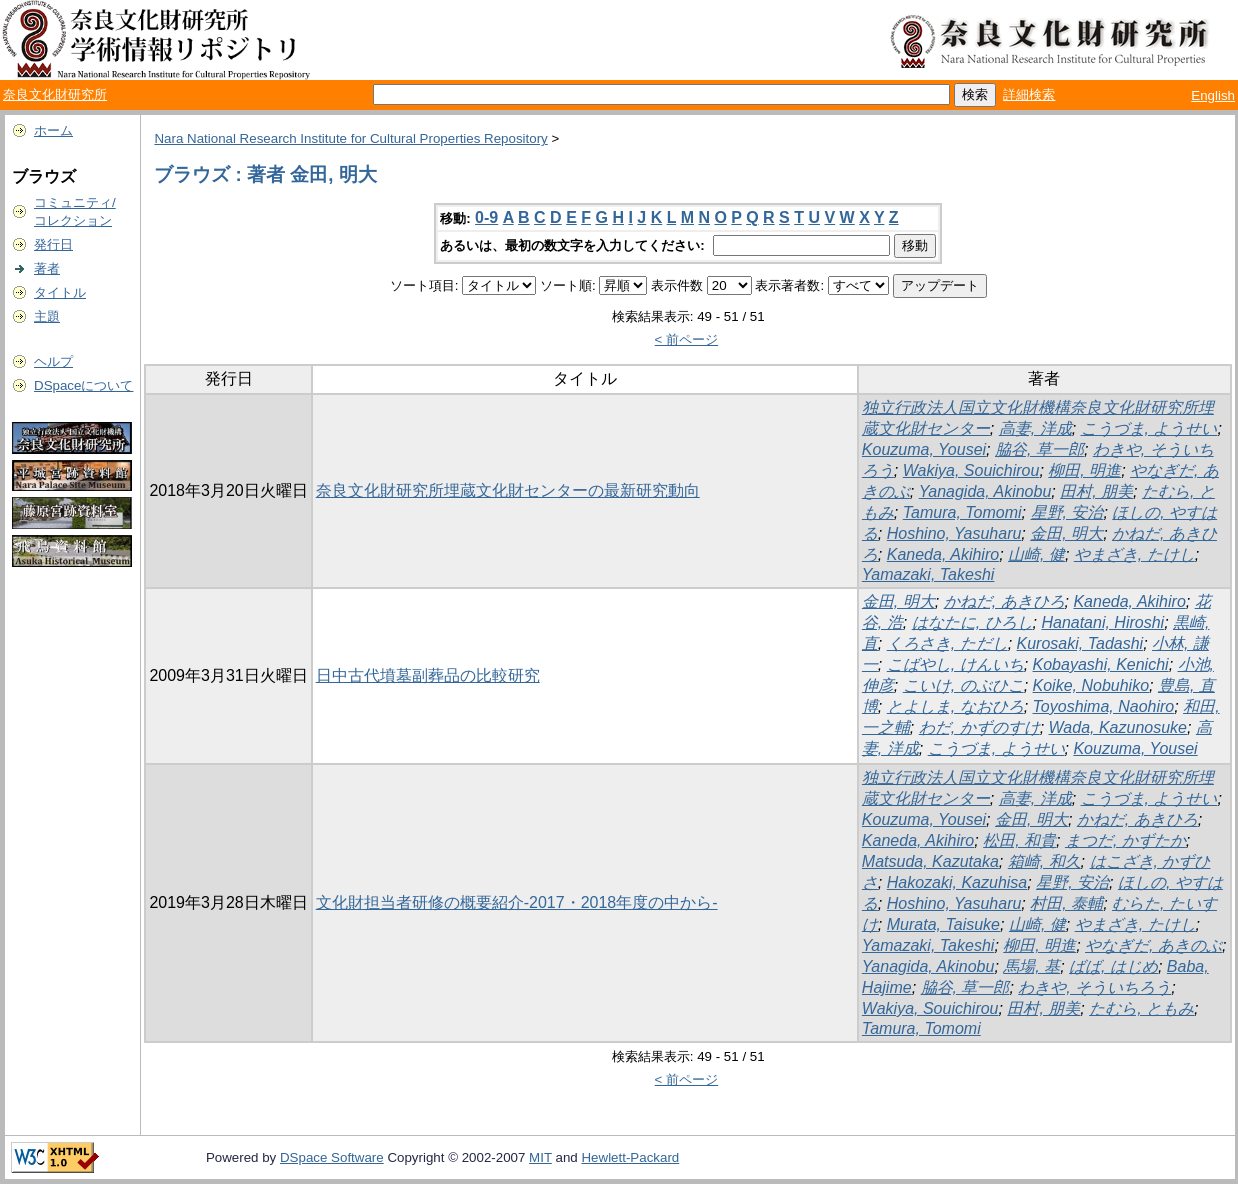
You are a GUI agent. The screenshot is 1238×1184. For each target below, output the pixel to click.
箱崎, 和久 (1044, 861)
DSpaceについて (83, 385)
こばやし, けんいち (955, 664)
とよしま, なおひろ (955, 706)
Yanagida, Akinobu (985, 491)
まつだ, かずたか (1125, 840)
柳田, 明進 (1084, 470)
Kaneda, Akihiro (943, 554)
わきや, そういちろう (1094, 987)
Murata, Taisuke (943, 924)
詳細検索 (1029, 94)
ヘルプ (53, 361)
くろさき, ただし (947, 643)
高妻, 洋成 (1035, 428)
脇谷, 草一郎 (1039, 449)
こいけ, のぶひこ (963, 685)
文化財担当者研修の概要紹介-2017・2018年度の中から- (517, 902)
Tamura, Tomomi (962, 512)
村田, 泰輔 (1066, 903)
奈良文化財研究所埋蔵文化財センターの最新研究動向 (508, 490)
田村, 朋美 (1096, 491)
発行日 (53, 244)
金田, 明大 (1066, 533)
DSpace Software (332, 1157)
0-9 (486, 217)
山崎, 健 (1036, 554)
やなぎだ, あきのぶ (1153, 945)
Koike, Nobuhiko (1091, 685)
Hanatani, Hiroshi (1102, 622)
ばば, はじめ (1113, 966)
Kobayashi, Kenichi (1101, 664)
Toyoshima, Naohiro (1104, 706)
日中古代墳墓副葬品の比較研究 (428, 675)
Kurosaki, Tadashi (1080, 643)
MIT (540, 1157)
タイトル (60, 292)
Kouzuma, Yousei (924, 449)
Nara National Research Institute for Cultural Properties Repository (350, 138)
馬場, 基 (1031, 966)
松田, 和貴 (1019, 840)
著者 (47, 268)
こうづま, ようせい (1149, 428)
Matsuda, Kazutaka (930, 861)
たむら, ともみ (1141, 1008)
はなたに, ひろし (972, 622)
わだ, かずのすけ (979, 727)
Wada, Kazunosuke (1118, 727)
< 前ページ (687, 339)
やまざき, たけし (1134, 554)
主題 (47, 316)
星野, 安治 (1067, 512)
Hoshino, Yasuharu (954, 533)
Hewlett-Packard (630, 1157)
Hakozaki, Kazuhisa (957, 882)
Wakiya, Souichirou (971, 470)
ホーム (53, 130)
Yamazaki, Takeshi (928, 574)
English (1213, 95)
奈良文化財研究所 (55, 94)
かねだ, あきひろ (1004, 601)
